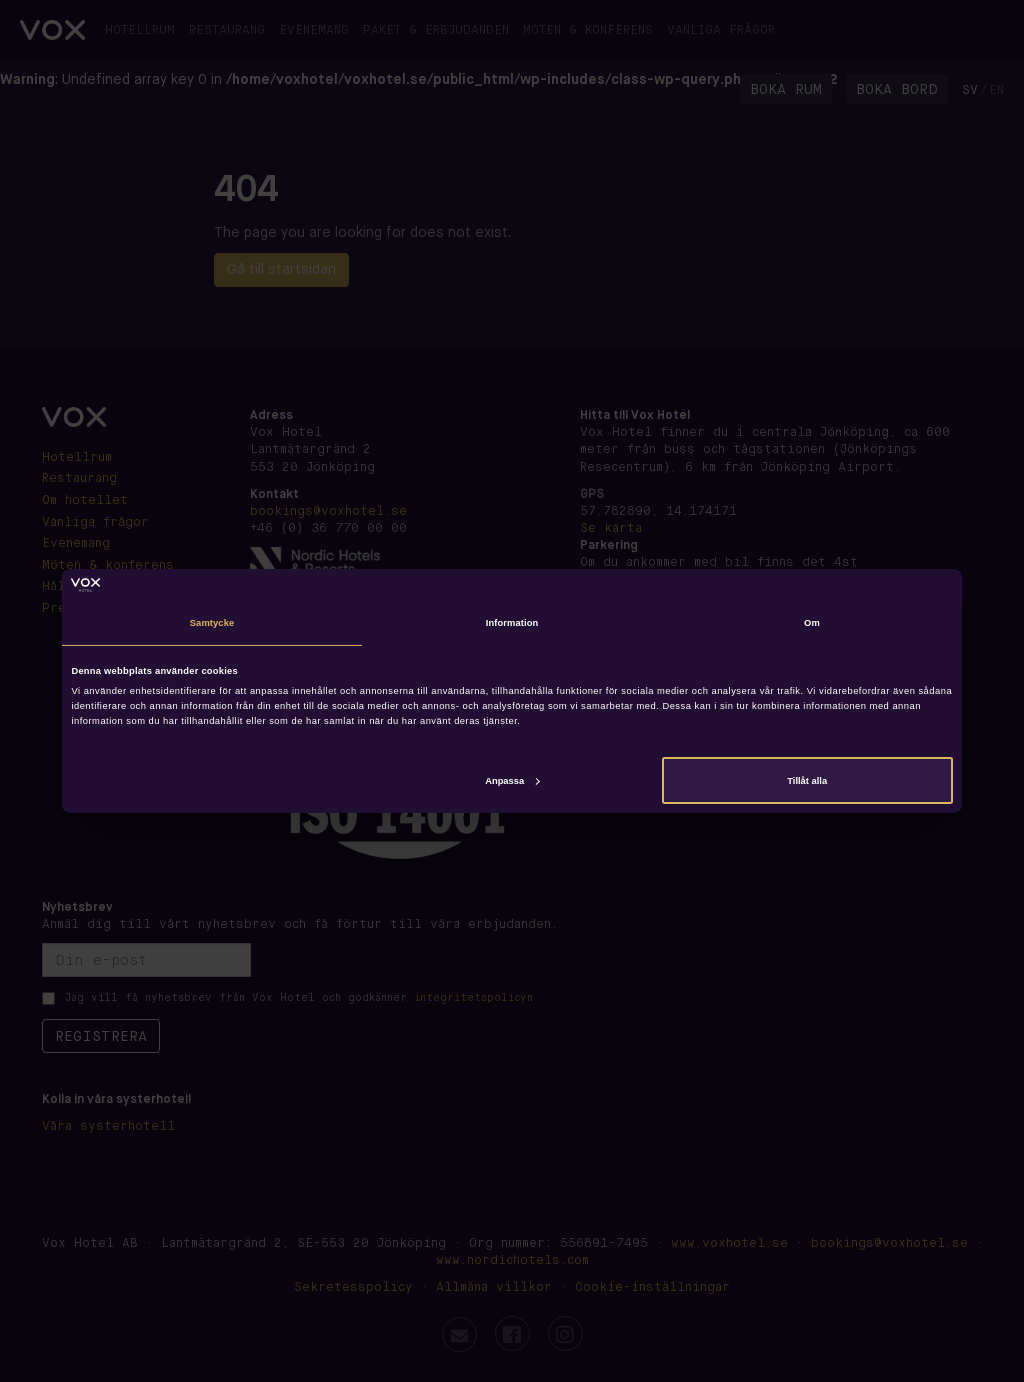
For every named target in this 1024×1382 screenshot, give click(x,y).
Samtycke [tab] (212, 623)
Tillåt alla (807, 780)
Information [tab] (512, 623)
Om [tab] (812, 623)
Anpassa (512, 780)
